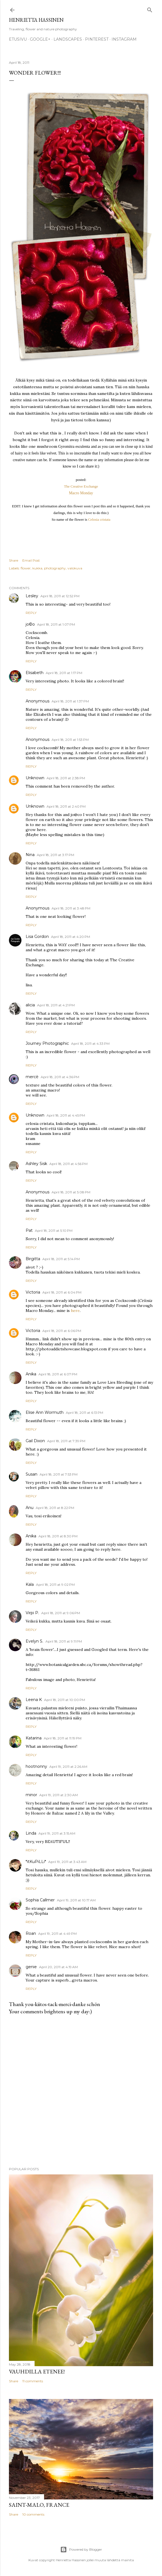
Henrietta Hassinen (36, 20)
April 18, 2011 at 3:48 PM (71, 908)
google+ (40, 39)
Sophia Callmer (40, 1899)
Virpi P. (32, 1612)
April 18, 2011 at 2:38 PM (66, 778)
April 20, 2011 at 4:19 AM (58, 1967)
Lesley (32, 595)
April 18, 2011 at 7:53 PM (59, 1474)
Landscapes (68, 39)
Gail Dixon (35, 1440)
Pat (29, 1230)
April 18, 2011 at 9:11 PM (63, 1641)
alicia (30, 1004)
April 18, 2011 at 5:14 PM (61, 1259)
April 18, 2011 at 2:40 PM (66, 806)
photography (55, 568)
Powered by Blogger (81, 2549)
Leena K (34, 1699)
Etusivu (18, 39)
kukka (37, 568)
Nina (30, 854)
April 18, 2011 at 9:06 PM (60, 1613)
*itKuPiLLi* (36, 1861)
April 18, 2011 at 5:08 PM (71, 1192)
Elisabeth (34, 672)
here (75, 1310)
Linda (31, 1833)
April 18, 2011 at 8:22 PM (55, 1508)
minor (31, 1794)
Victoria (33, 1292)
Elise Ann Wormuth (45, 1412)
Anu (29, 1507)
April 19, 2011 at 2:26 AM (68, 1766)
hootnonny (36, 1766)
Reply (31, 613)
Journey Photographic (47, 1043)
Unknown (35, 777)
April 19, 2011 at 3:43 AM (67, 1862)
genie (31, 1966)
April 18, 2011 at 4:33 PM (90, 1043)
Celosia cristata (99, 519)
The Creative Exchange (81, 486)
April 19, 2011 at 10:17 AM (76, 1900)
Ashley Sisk (36, 1163)
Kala (30, 1584)
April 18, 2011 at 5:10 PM (53, 1230)
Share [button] (13, 560)
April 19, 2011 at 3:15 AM (56, 1833)
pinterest (96, 39)
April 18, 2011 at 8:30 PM (58, 1536)
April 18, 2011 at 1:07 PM (56, 624)
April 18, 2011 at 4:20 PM (70, 937)
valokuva (74, 568)
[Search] (149, 8)
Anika (31, 1374)
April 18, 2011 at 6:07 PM (57, 1374)
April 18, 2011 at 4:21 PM (56, 1005)
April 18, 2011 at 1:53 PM (70, 740)
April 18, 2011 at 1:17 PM (64, 673)
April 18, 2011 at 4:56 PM (68, 1164)
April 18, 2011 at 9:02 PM (55, 1584)
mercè (32, 1076)
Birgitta (33, 1258)
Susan (31, 1474)
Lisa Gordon (37, 936)
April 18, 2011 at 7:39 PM (66, 1441)
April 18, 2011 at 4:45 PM (66, 1115)
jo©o (30, 624)
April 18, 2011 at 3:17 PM (55, 855)
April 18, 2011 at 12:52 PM (59, 596)
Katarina (34, 1738)
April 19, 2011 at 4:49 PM (57, 1933)
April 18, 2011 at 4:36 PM (60, 1077)
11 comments (32, 2381)
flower (26, 568)
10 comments (33, 2514)
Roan (31, 1933)
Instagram (124, 39)
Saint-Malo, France (39, 2504)
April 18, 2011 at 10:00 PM (64, 1700)
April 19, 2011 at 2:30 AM (58, 1795)
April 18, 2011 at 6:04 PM (61, 1292)
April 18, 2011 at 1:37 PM (70, 701)
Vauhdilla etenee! (37, 2371)
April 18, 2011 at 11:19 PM (62, 1738)
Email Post (31, 560)
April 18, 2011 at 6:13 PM (84, 1412)
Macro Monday (81, 493)
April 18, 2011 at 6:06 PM (61, 1331)
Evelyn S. (34, 1641)
